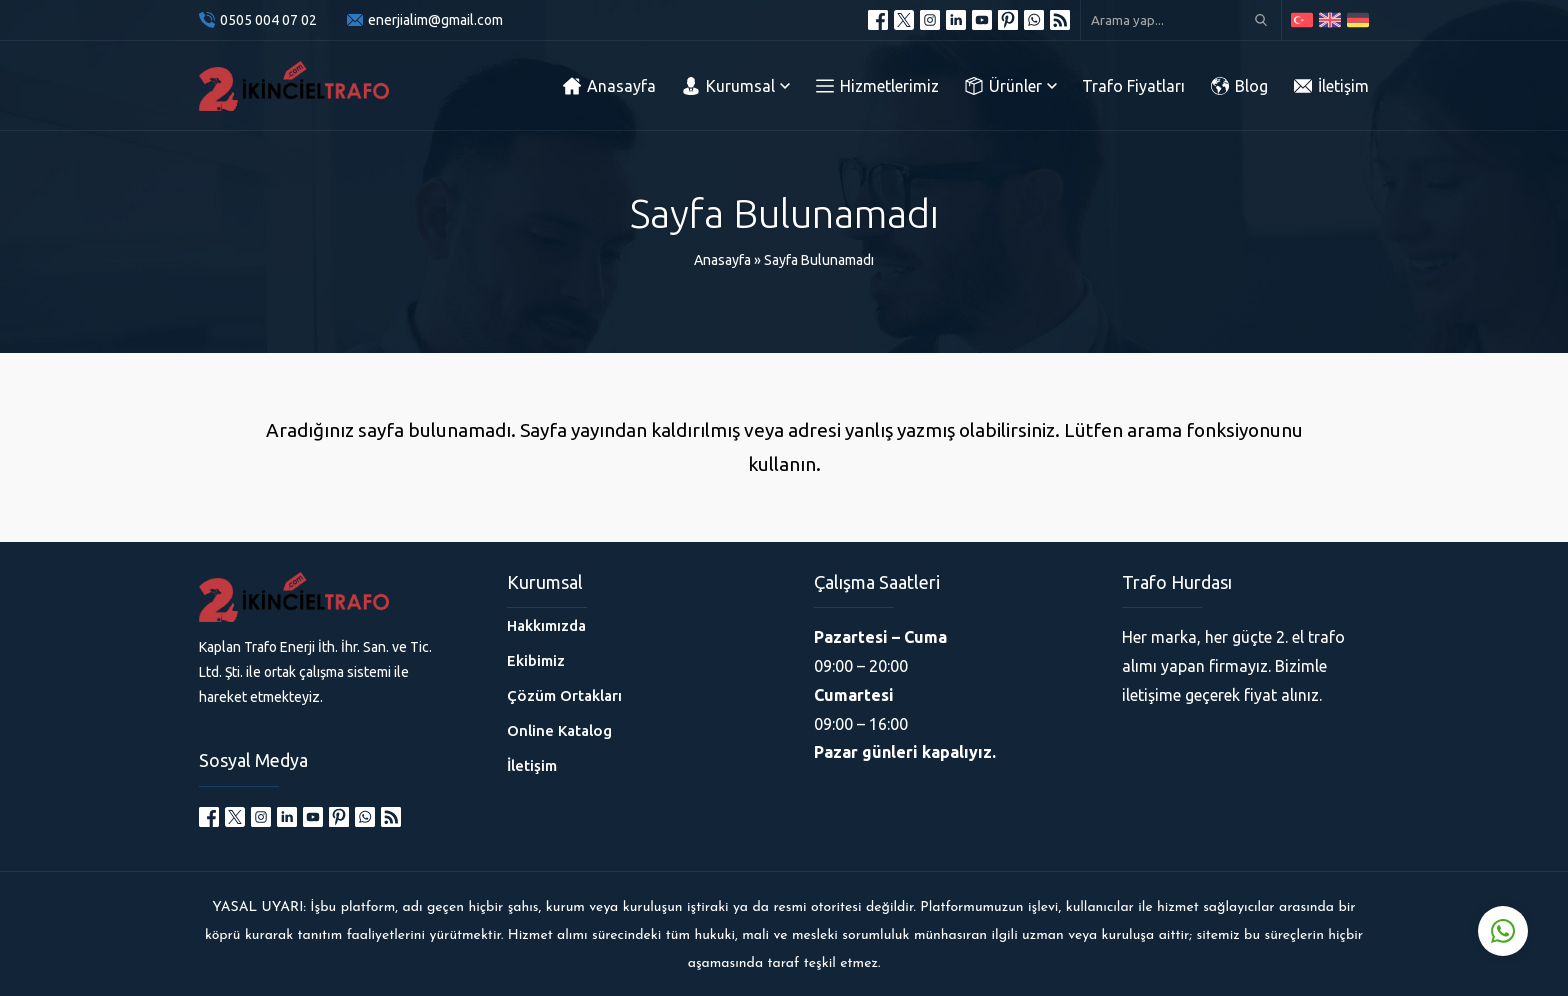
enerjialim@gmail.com (435, 20)
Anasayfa (722, 260)
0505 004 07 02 (268, 20)
